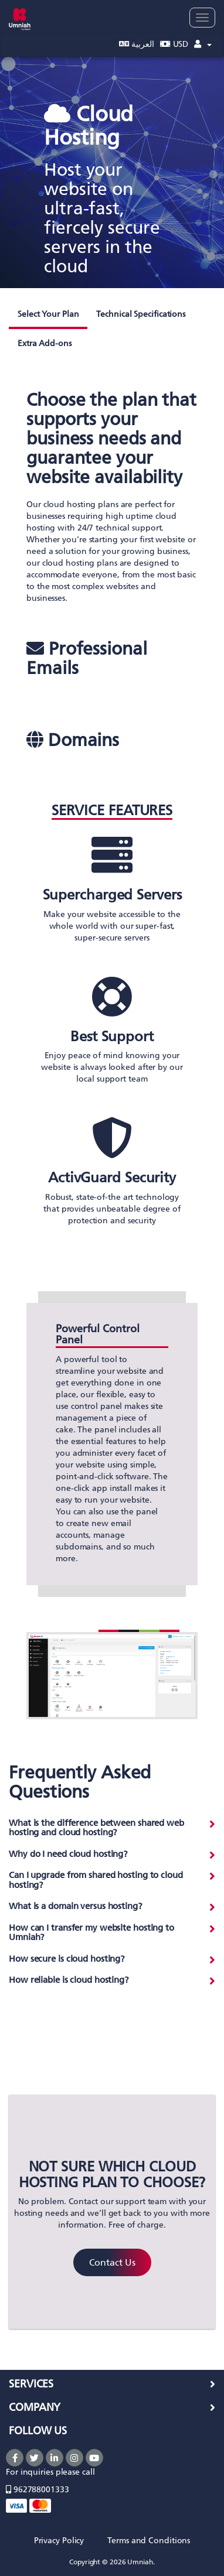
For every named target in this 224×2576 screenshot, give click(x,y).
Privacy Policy (59, 2541)
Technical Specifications (140, 314)
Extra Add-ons (45, 343)
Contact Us (112, 2262)
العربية (136, 44)
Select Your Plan (48, 314)
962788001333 (37, 2490)
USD (174, 44)
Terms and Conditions (148, 2541)
